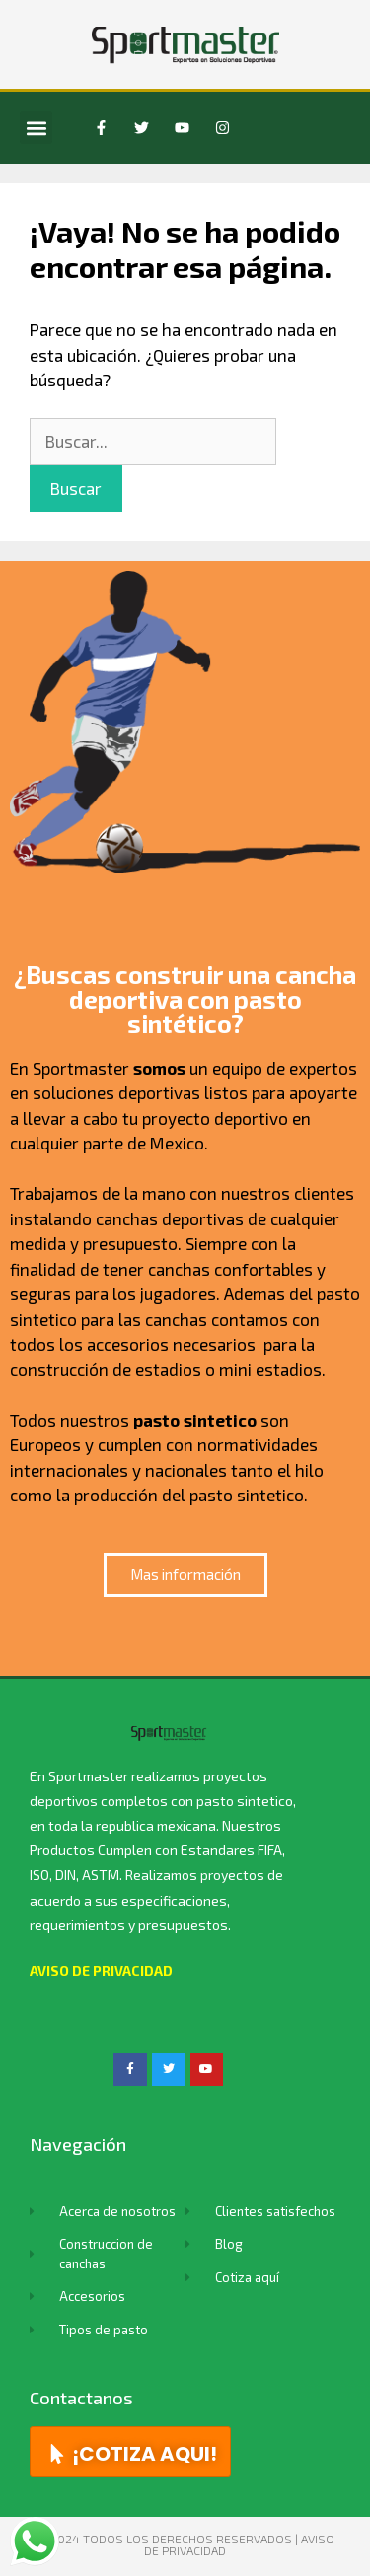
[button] (36, 127)
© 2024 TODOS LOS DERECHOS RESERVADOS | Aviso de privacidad (185, 2544)
